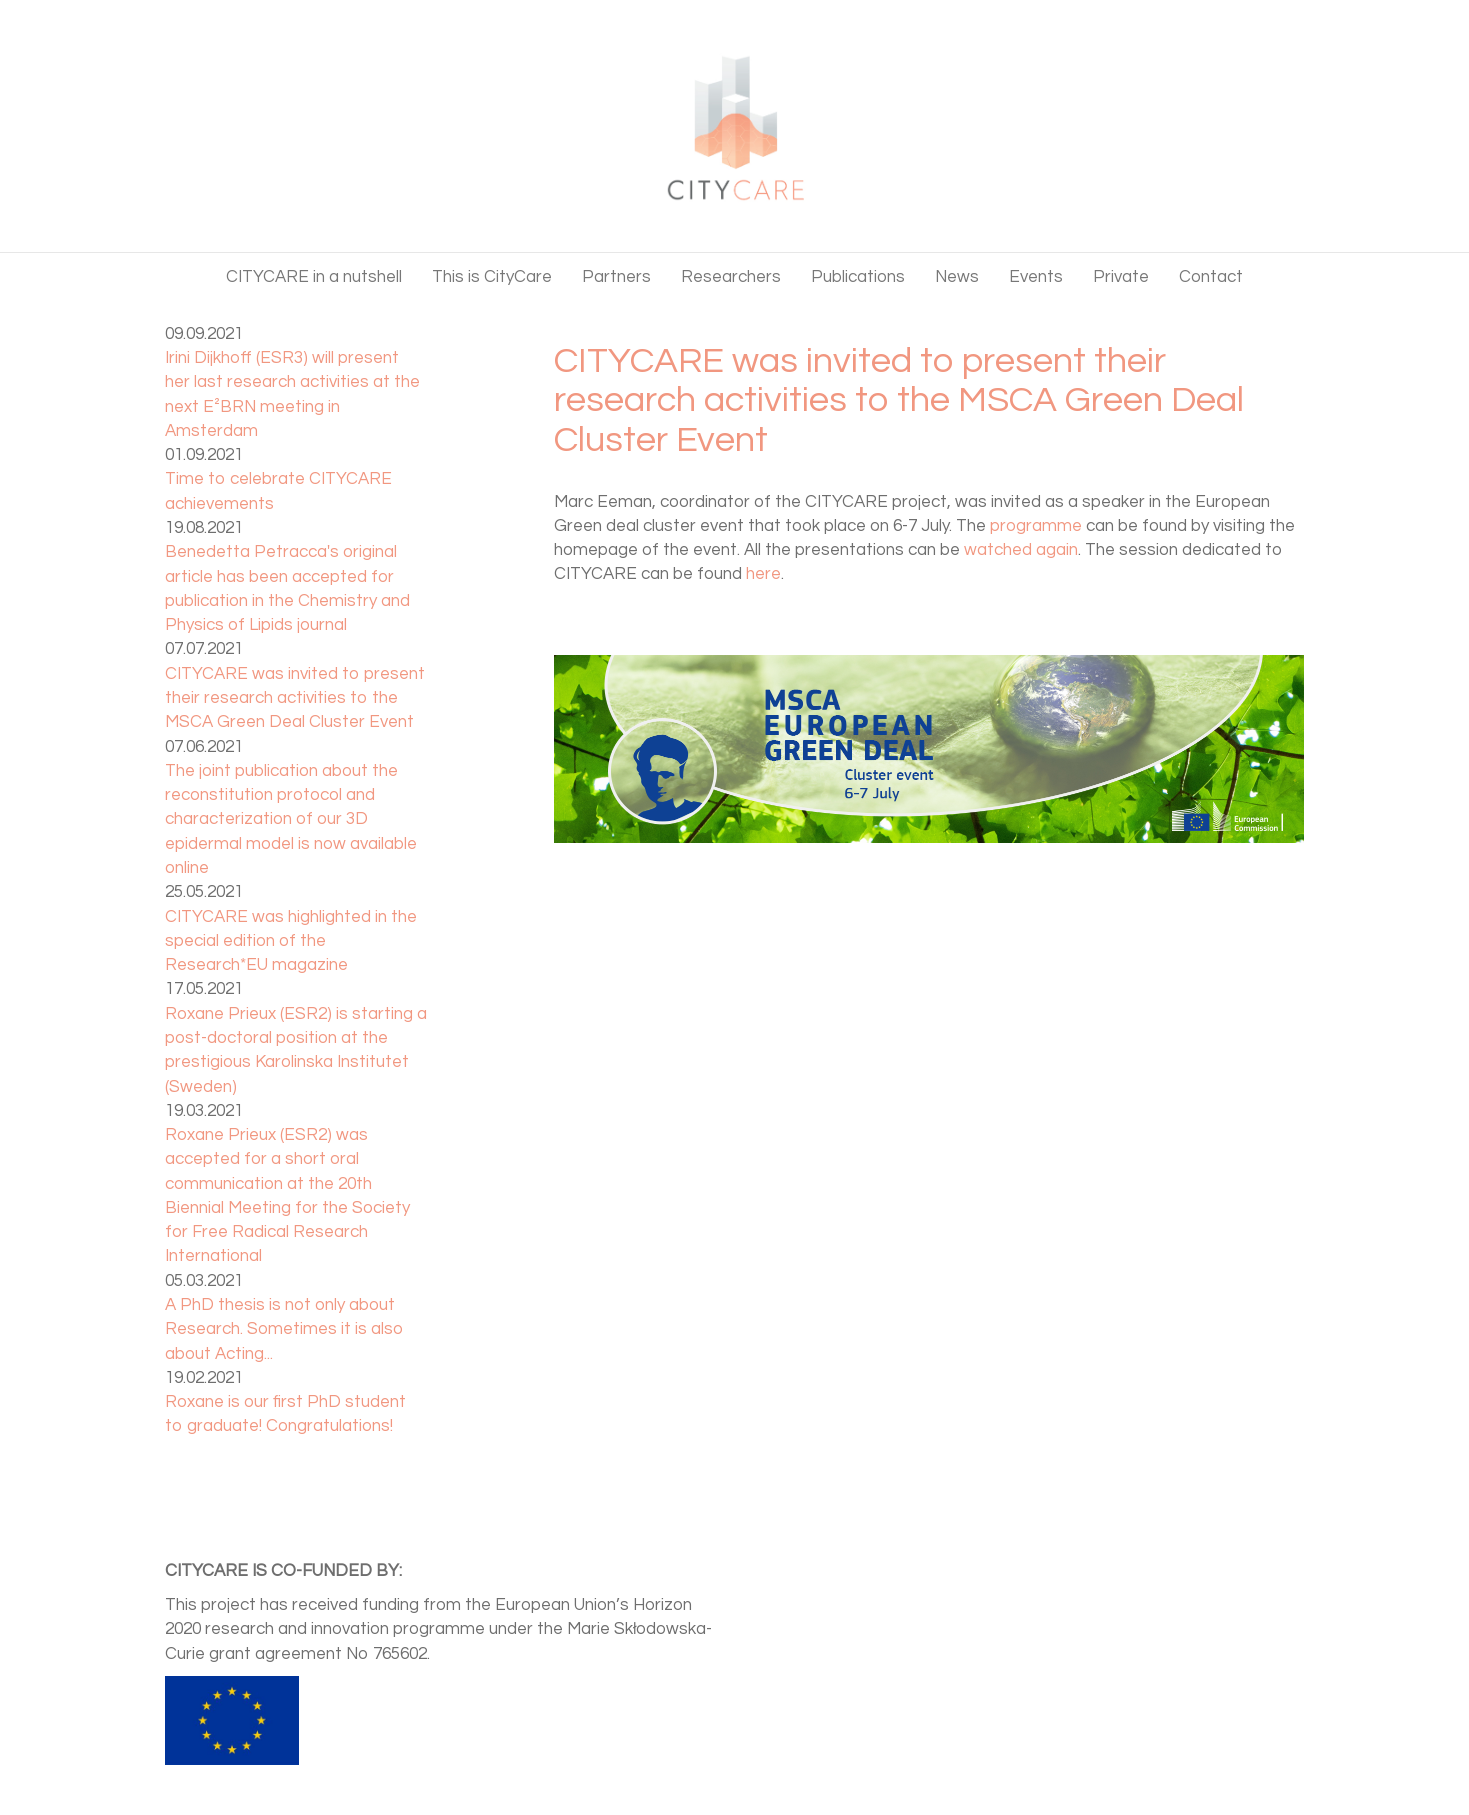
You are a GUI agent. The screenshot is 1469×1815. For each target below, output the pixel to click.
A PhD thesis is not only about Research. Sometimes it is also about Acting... (284, 1329)
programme (1036, 526)
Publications (858, 277)
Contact (1211, 277)
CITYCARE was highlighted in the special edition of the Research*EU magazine (291, 941)
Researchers (731, 277)
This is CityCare (492, 277)
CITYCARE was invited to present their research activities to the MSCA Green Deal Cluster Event (295, 698)
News (957, 277)
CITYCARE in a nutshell (314, 277)
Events (1036, 277)
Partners (616, 277)
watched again (1021, 550)
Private (1121, 277)
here (763, 574)
